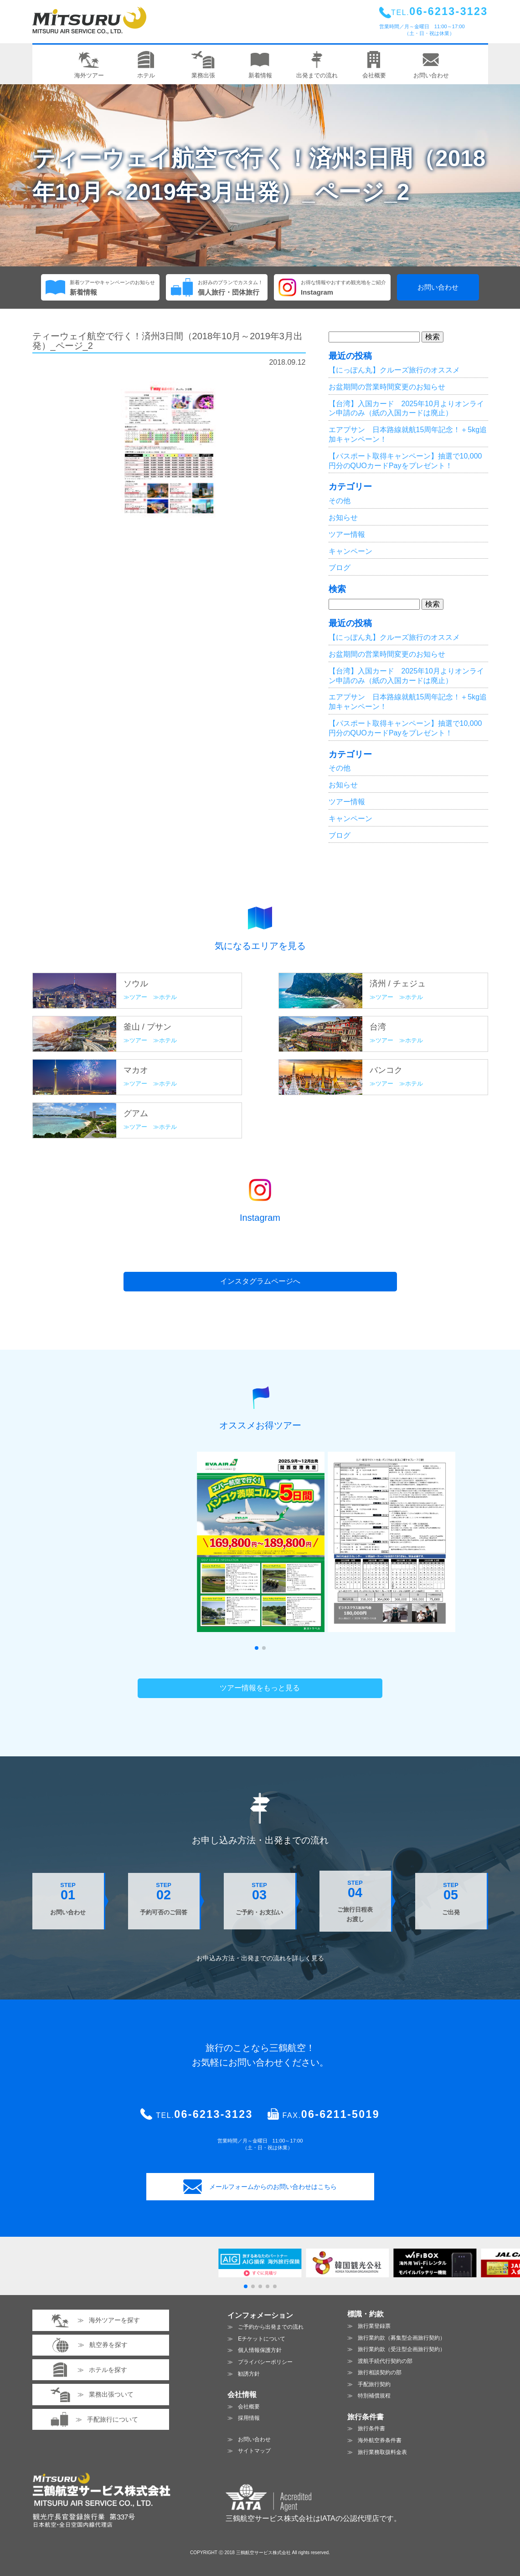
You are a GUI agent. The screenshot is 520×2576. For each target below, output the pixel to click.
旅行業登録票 (374, 2326)
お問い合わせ (437, 287)
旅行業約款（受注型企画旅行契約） (401, 2349)
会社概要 (249, 2406)
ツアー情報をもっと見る (260, 1688)
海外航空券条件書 (380, 2440)
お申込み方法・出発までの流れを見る (260, 1958)
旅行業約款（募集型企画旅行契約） (401, 2338)
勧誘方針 (249, 2374)
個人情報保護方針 (260, 2350)
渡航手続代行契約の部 (385, 2361)
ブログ (339, 567)
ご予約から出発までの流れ (271, 2327)
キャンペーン (350, 551)
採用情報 (249, 2418)
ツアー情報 (347, 534)
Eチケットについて (261, 2339)
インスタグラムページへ (260, 1281)
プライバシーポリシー (265, 2362)
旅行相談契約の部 (380, 2372)
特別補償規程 (374, 2395)
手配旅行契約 (374, 2384)
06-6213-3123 (213, 2114)
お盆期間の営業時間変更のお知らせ (387, 387)
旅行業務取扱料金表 (382, 2452)
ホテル (168, 997)
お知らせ (343, 517)
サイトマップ (254, 2451)
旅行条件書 (371, 2428)
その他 (339, 501)
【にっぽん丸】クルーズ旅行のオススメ (394, 370)
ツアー (138, 997)
